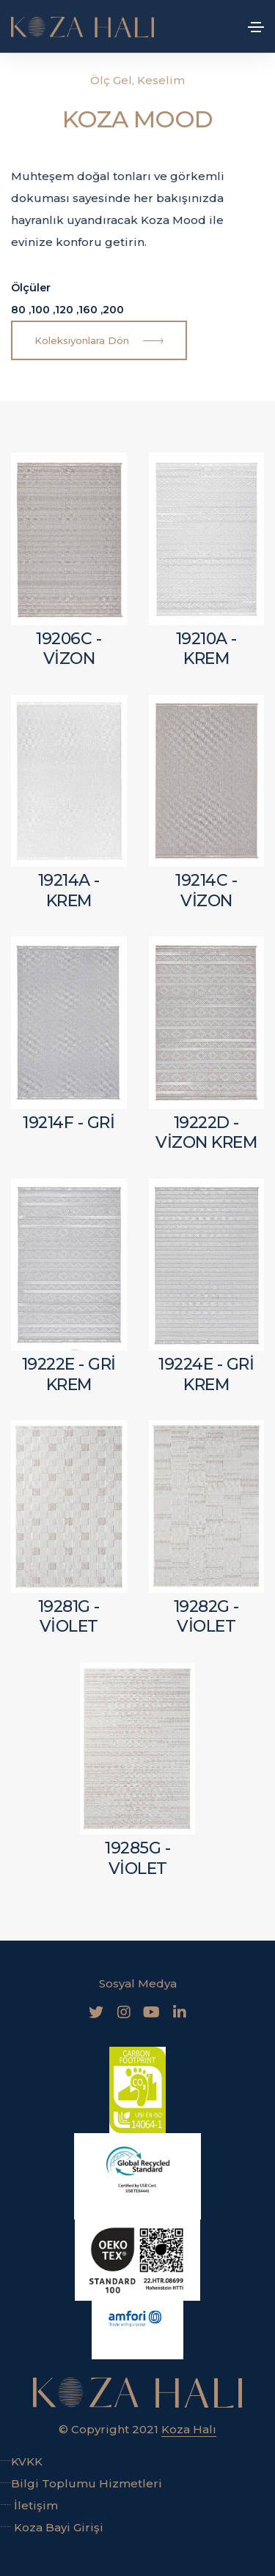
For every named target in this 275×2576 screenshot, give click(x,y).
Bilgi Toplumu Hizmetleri (81, 2483)
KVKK (21, 2461)
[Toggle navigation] (256, 27)
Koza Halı (188, 2429)
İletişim (29, 2505)
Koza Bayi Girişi (51, 2527)
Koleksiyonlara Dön (99, 341)
